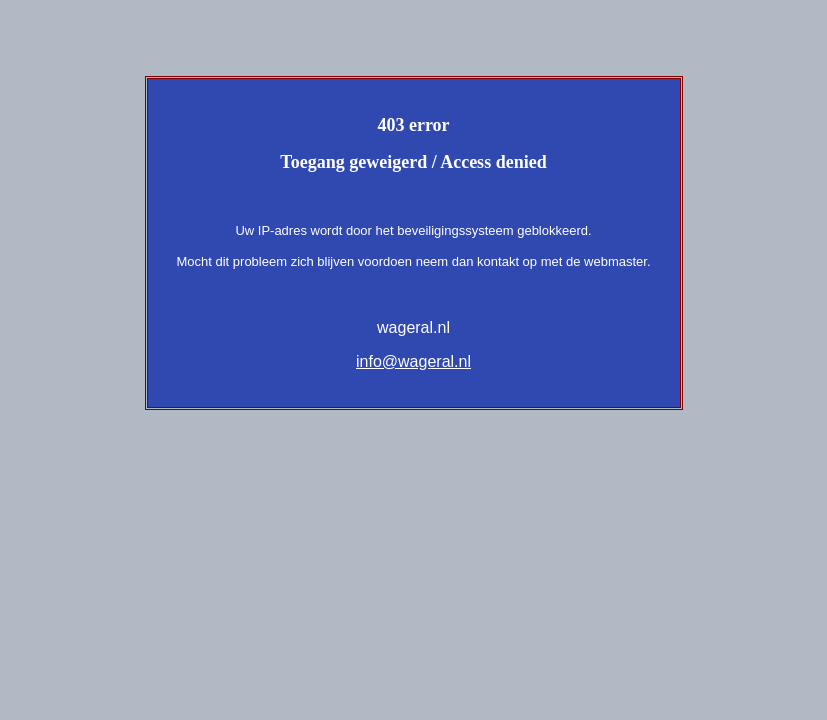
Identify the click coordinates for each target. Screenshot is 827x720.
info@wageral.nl (413, 361)
